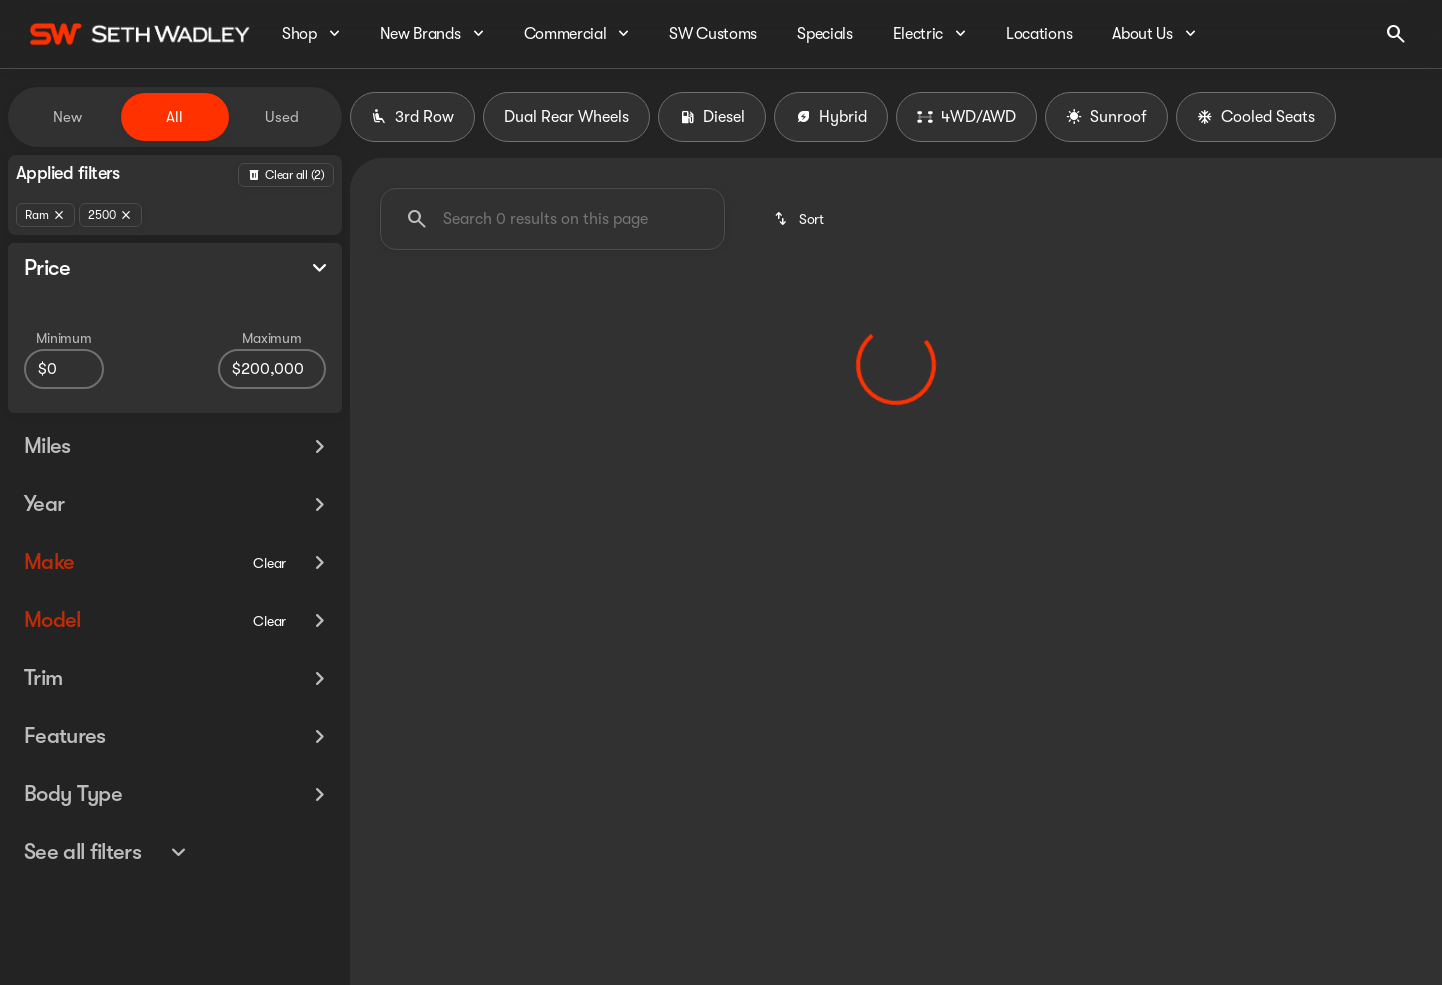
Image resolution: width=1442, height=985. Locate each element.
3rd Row (412, 117)
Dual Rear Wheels (566, 117)
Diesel (712, 117)
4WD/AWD (966, 117)
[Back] (286, 175)
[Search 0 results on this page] (552, 219)
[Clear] (269, 599)
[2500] (110, 215)
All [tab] (174, 117)
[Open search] (1396, 34)
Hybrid (831, 117)
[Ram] (45, 215)
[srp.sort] (800, 219)
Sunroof (1106, 117)
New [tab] (67, 117)
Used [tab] (282, 117)
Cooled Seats (1256, 117)
